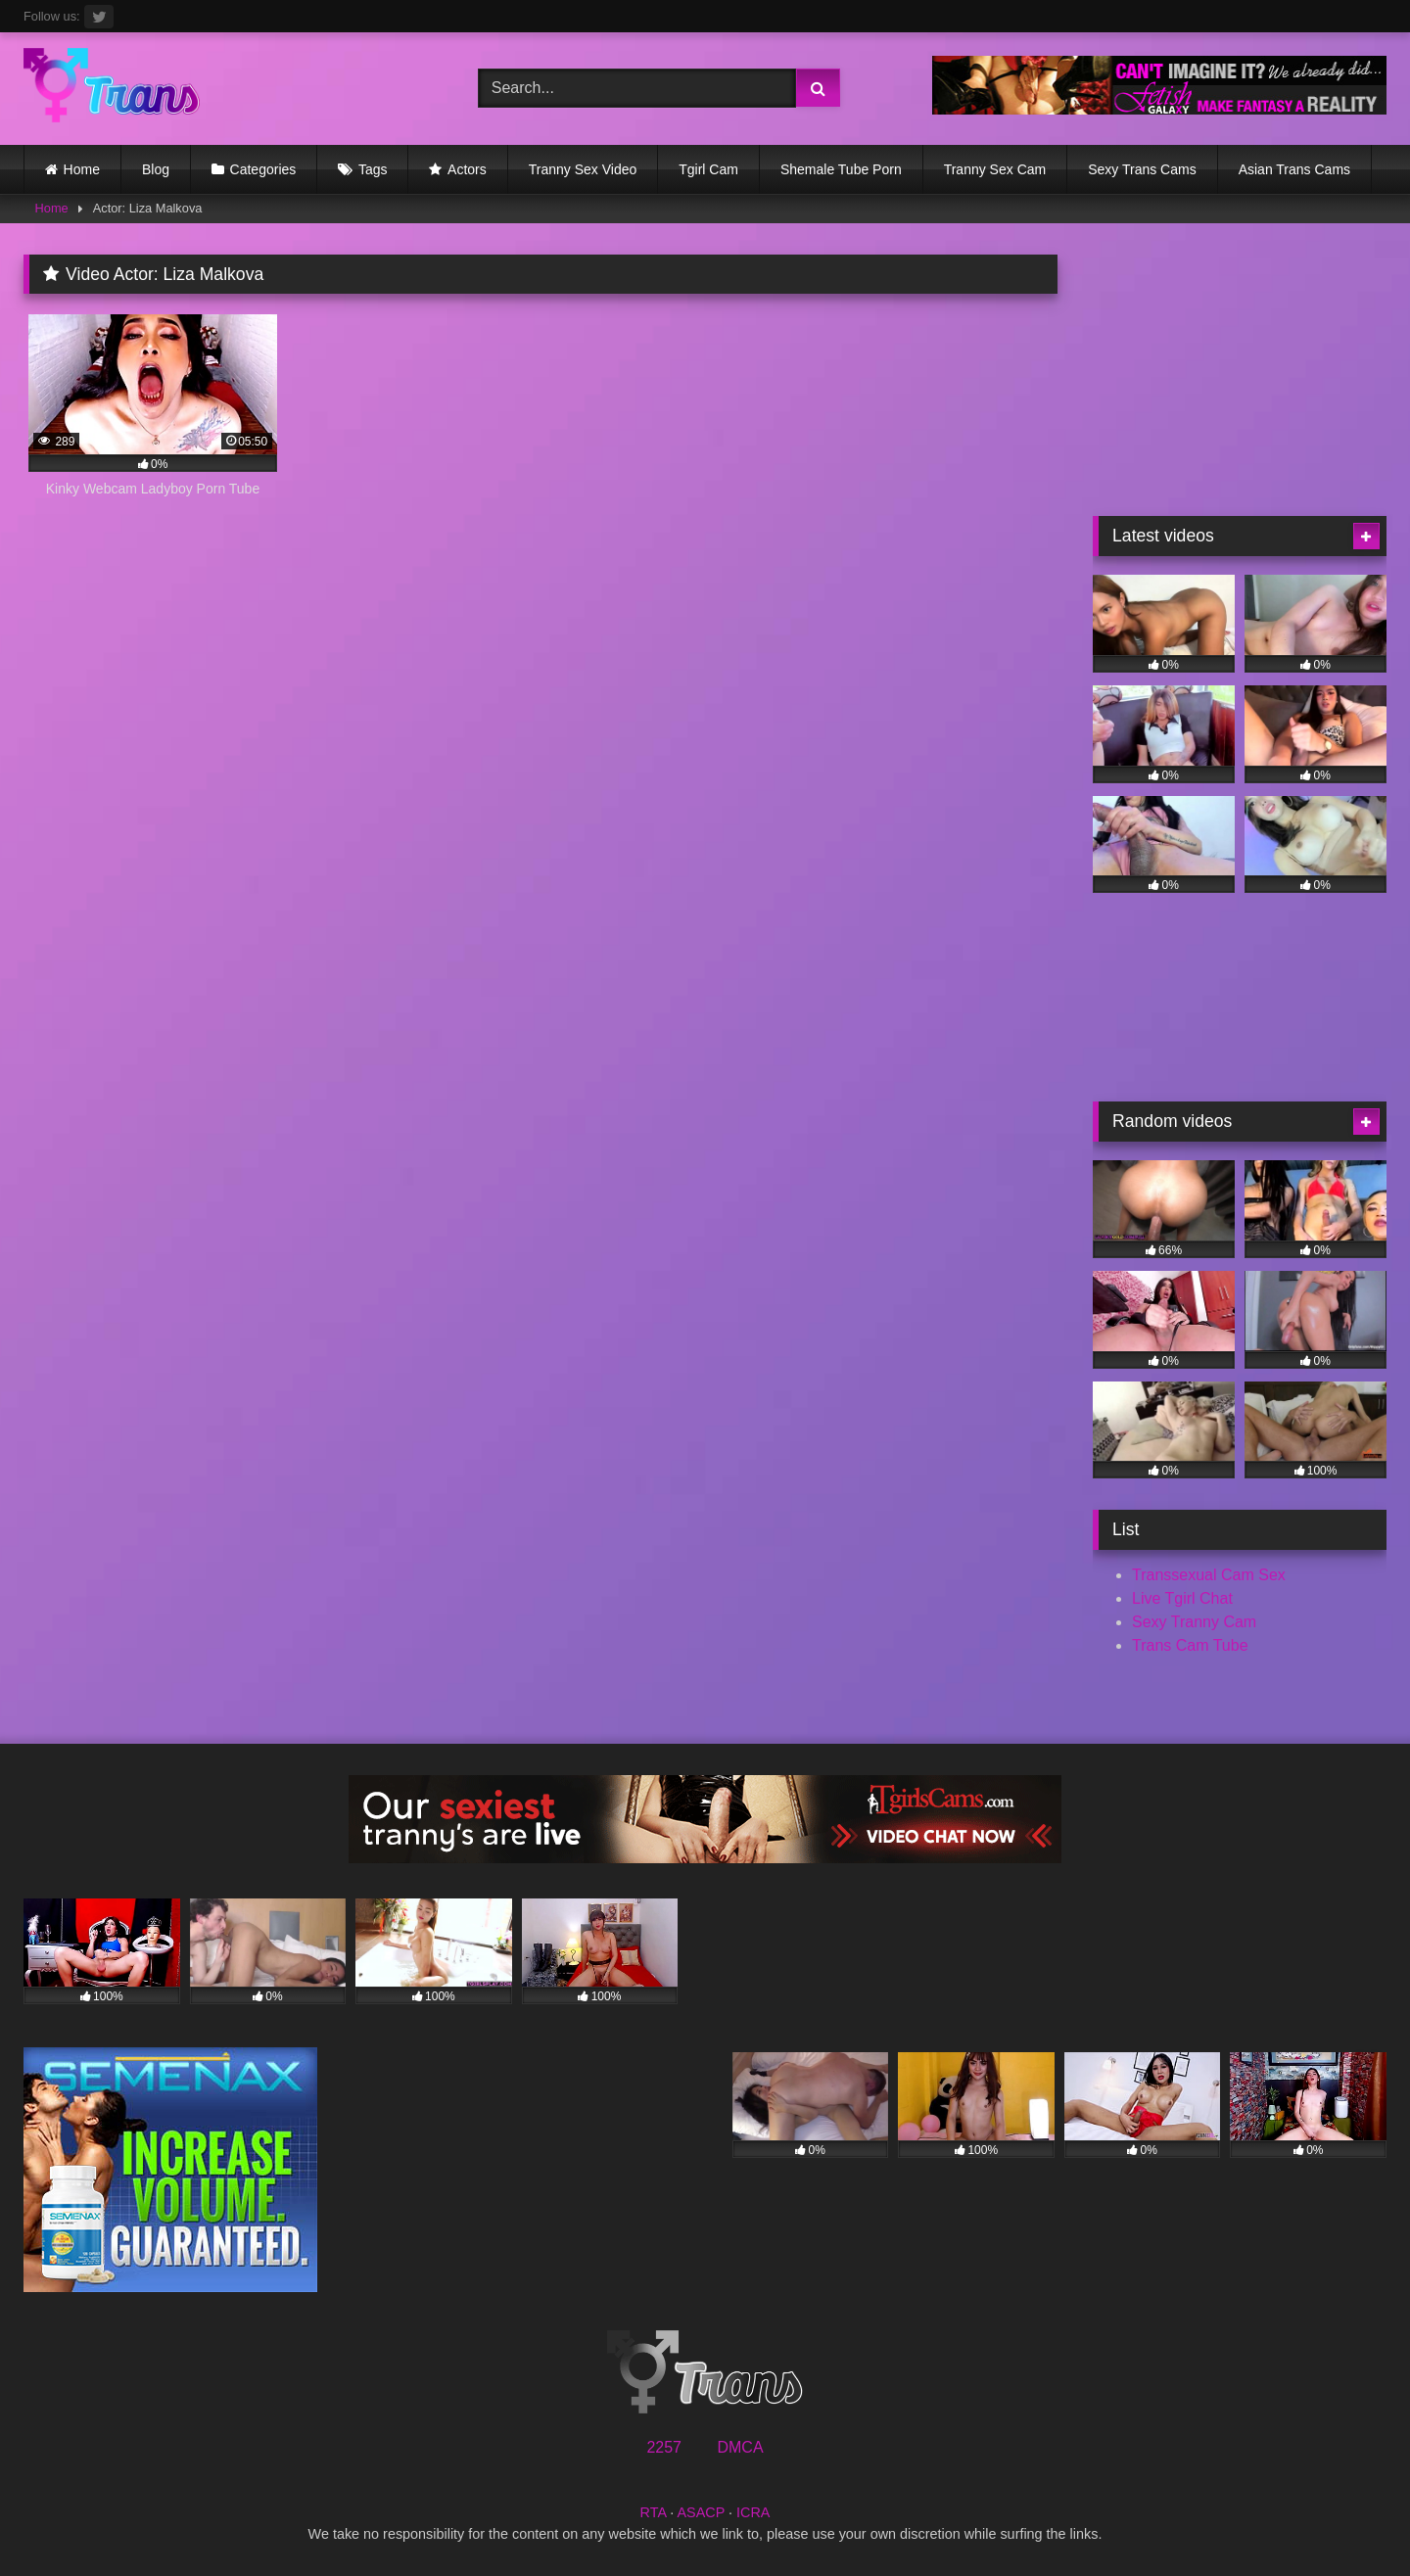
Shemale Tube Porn (841, 169)
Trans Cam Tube (1190, 1645)
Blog (155, 169)
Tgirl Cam (708, 169)
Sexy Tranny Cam (1194, 1622)
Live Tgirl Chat (1182, 1598)
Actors (467, 169)
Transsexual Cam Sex (1209, 1575)
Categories (263, 169)
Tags (373, 169)
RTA (653, 2512)
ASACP (701, 2512)
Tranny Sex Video (583, 169)
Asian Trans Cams (1294, 169)
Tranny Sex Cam (995, 169)
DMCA (740, 2447)
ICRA (753, 2512)
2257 (664, 2447)
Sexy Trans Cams (1142, 169)
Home (82, 169)
